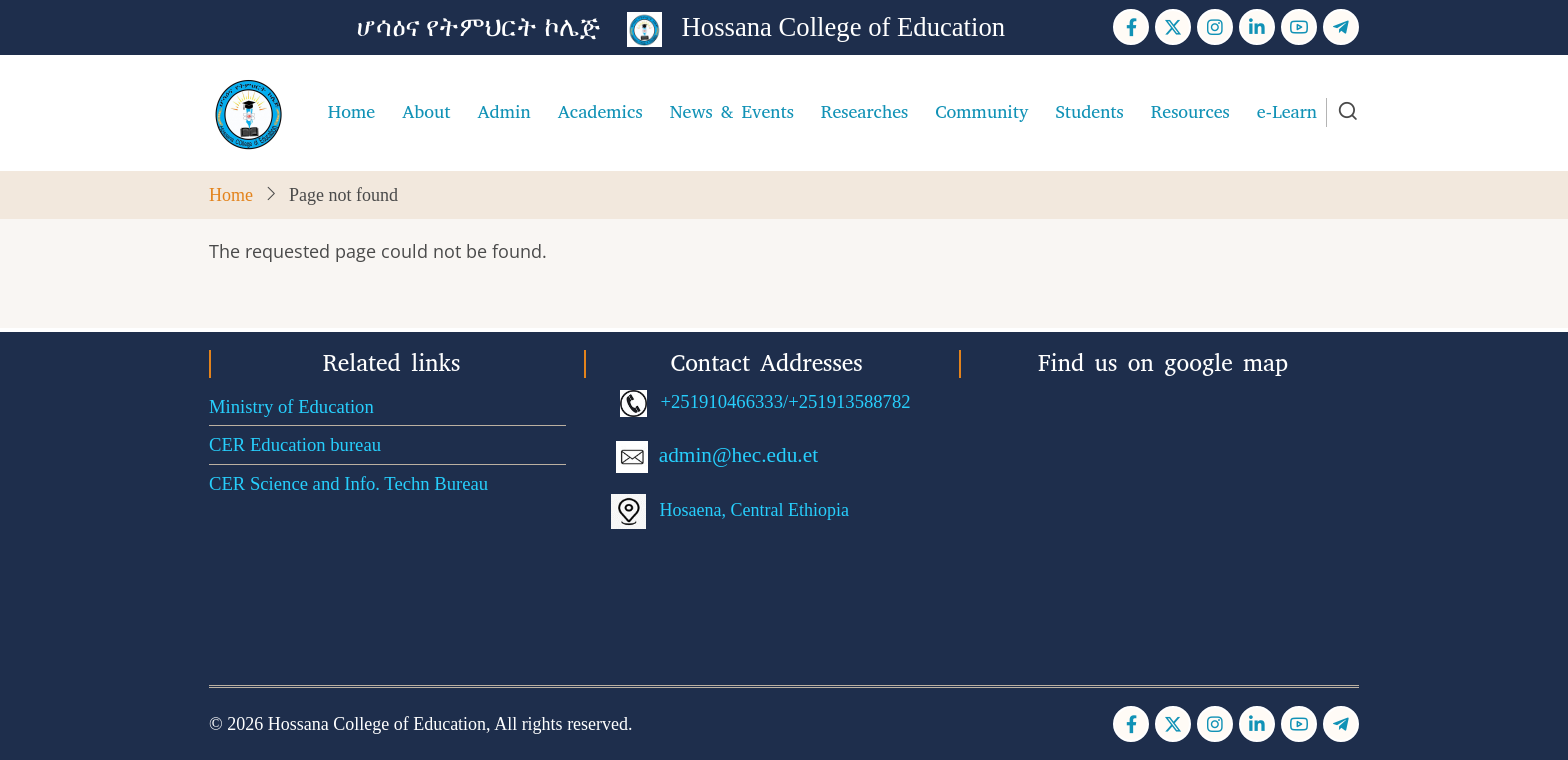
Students (1089, 112)
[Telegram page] (1341, 27)
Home (351, 112)
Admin (503, 112)
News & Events (732, 112)
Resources (1190, 112)
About (426, 112)
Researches (864, 112)
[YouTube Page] (1299, 27)
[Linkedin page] (1257, 27)
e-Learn (1287, 112)
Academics (600, 112)
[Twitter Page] (1173, 27)
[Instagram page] (1215, 27)
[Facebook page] (1131, 27)
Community (981, 112)
